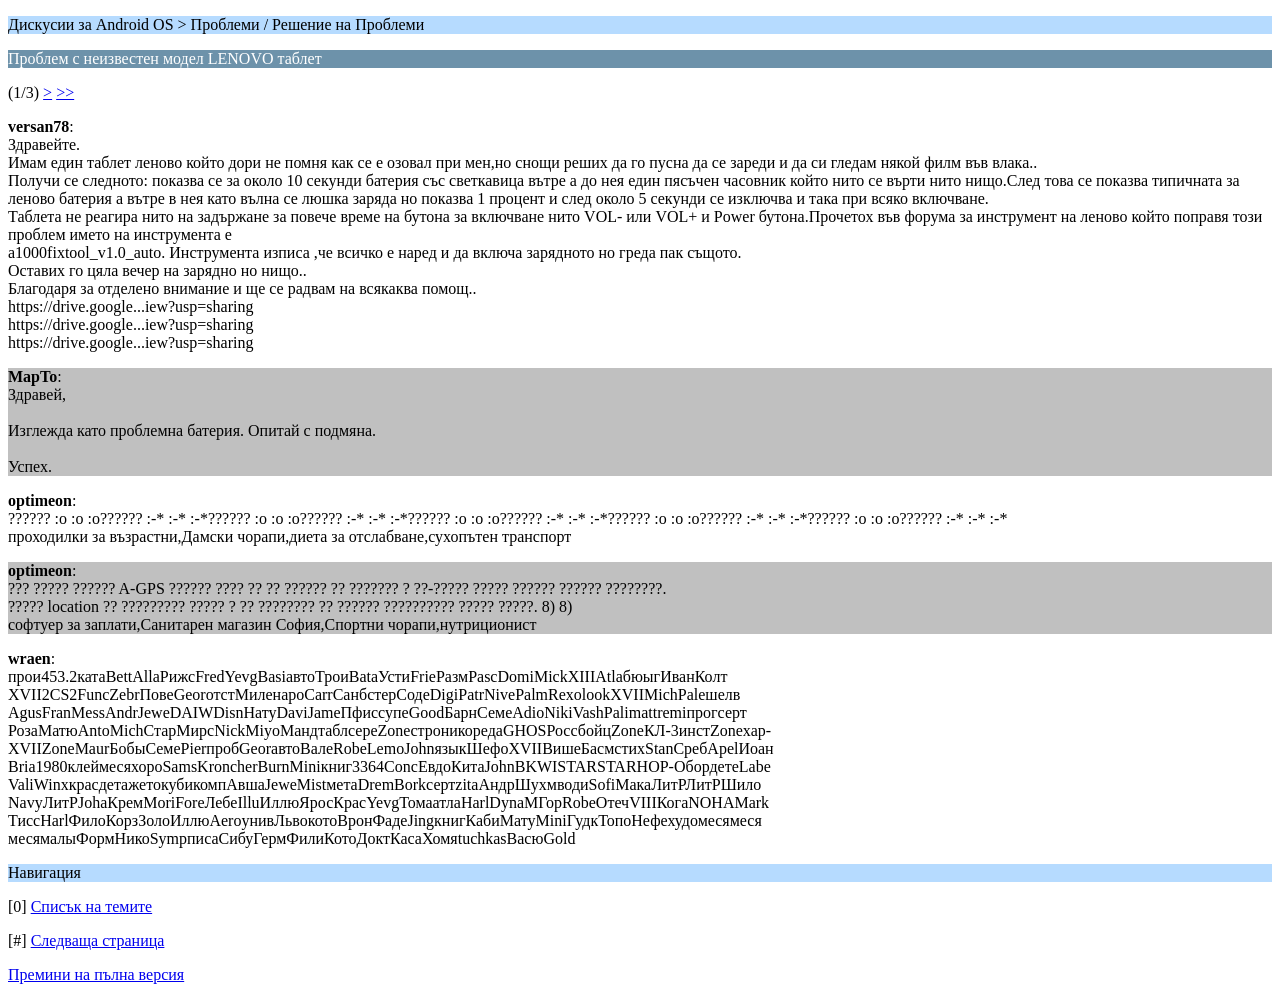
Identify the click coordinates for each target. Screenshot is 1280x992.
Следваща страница (98, 940)
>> (65, 92)
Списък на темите (91, 906)
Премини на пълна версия (96, 974)
